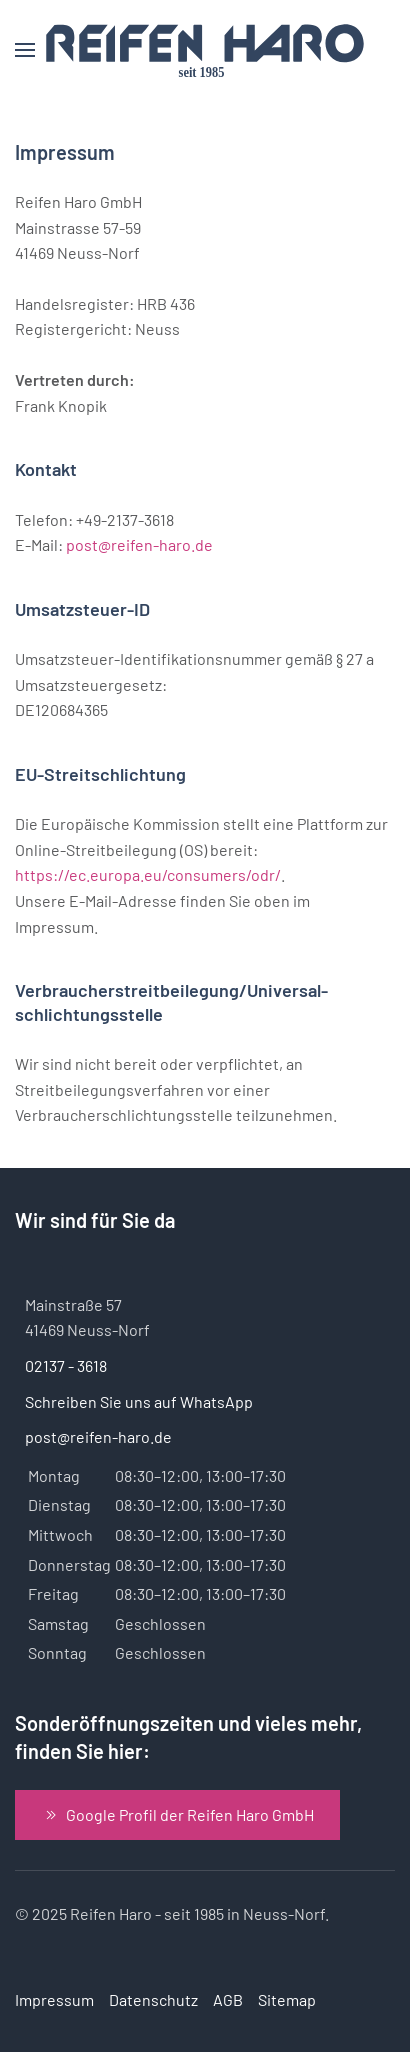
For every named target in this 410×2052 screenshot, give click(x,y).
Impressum (54, 1999)
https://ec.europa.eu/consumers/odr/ (148, 874)
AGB (228, 1999)
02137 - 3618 (66, 1365)
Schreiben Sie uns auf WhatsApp (139, 1401)
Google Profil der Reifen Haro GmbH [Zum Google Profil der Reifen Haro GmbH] (177, 1815)
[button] (25, 50)
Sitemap (287, 1999)
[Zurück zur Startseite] (205, 50)
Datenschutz (153, 1999)
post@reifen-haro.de (139, 544)
